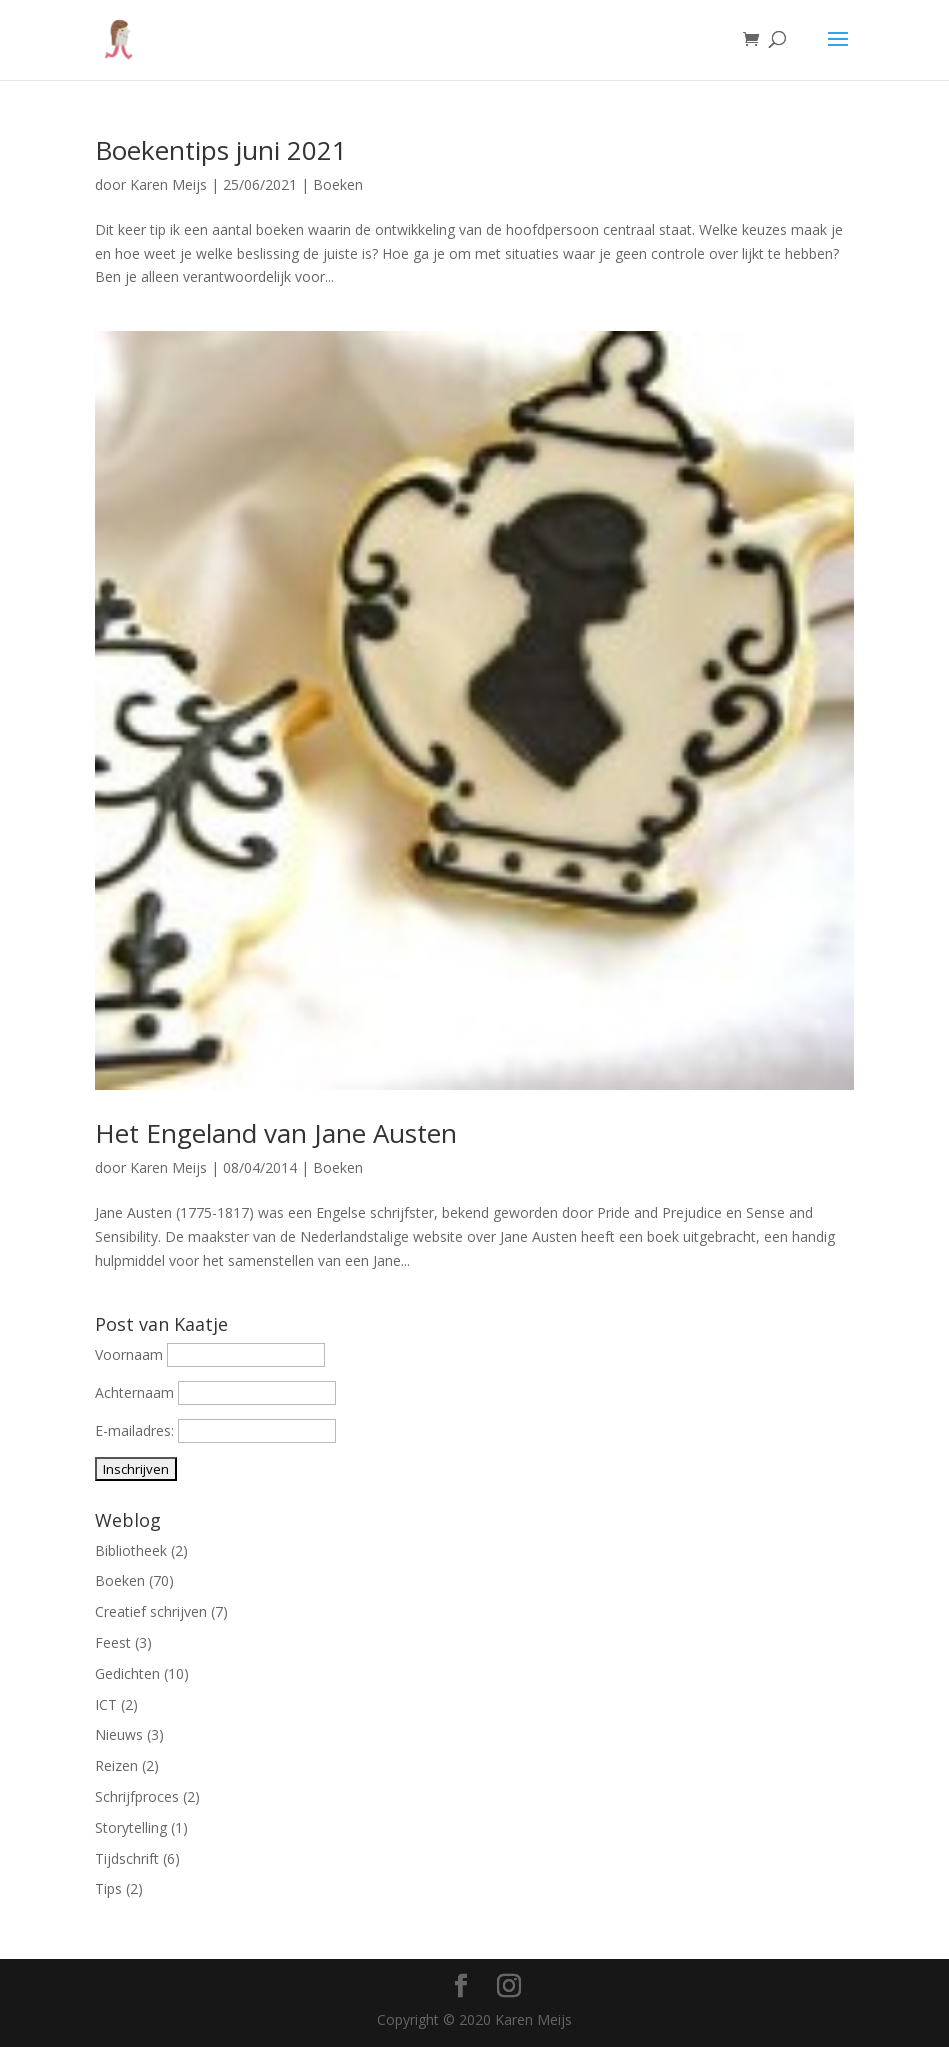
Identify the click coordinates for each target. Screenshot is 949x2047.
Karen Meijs (168, 184)
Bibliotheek (131, 1550)
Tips (108, 1888)
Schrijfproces (137, 1796)
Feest (113, 1642)
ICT (106, 1704)
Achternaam (134, 1392)
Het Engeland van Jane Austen (276, 1133)
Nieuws (119, 1734)
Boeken (338, 184)
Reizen (116, 1765)
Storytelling (131, 1827)
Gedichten (127, 1673)
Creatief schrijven (151, 1611)
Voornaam (129, 1354)
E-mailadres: (136, 1430)
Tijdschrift (127, 1858)
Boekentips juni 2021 (221, 150)
